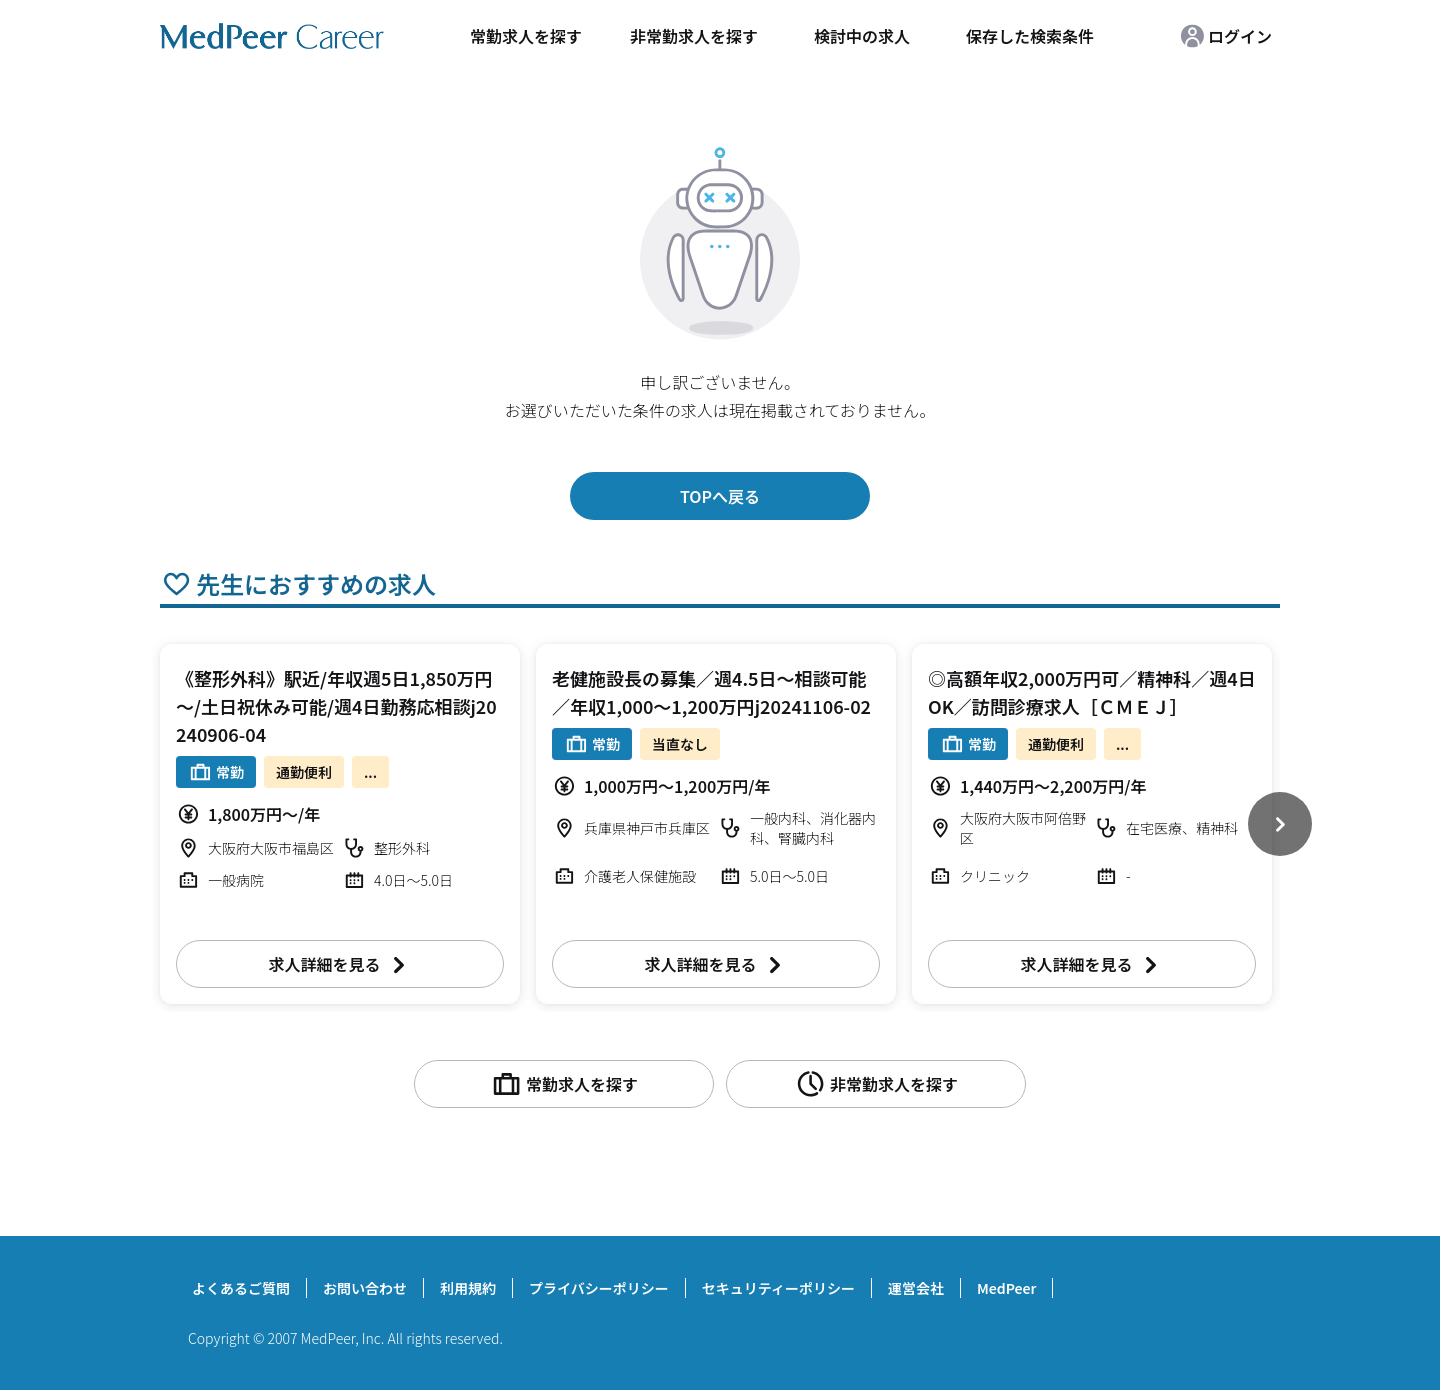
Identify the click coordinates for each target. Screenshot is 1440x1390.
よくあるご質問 (241, 1288)
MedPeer (1006, 1288)
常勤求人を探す (526, 36)
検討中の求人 (862, 36)
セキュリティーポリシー (778, 1288)
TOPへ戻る (720, 496)
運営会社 (916, 1288)
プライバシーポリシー (599, 1288)
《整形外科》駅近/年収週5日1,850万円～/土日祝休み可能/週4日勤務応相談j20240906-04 (336, 706)
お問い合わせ (365, 1288)
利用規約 (468, 1288)
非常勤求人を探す (694, 36)
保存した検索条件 (1030, 36)
